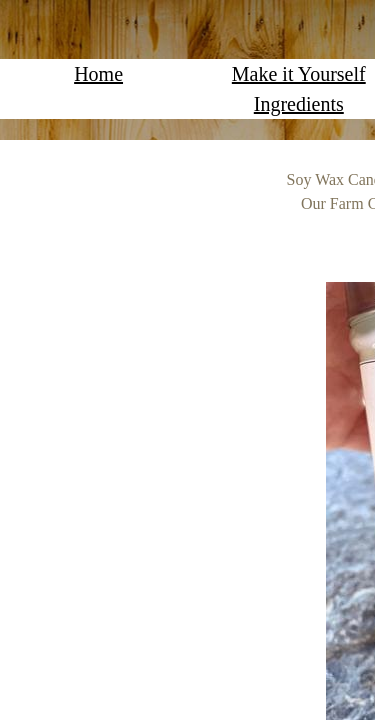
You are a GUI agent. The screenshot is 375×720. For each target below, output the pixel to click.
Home (98, 74)
